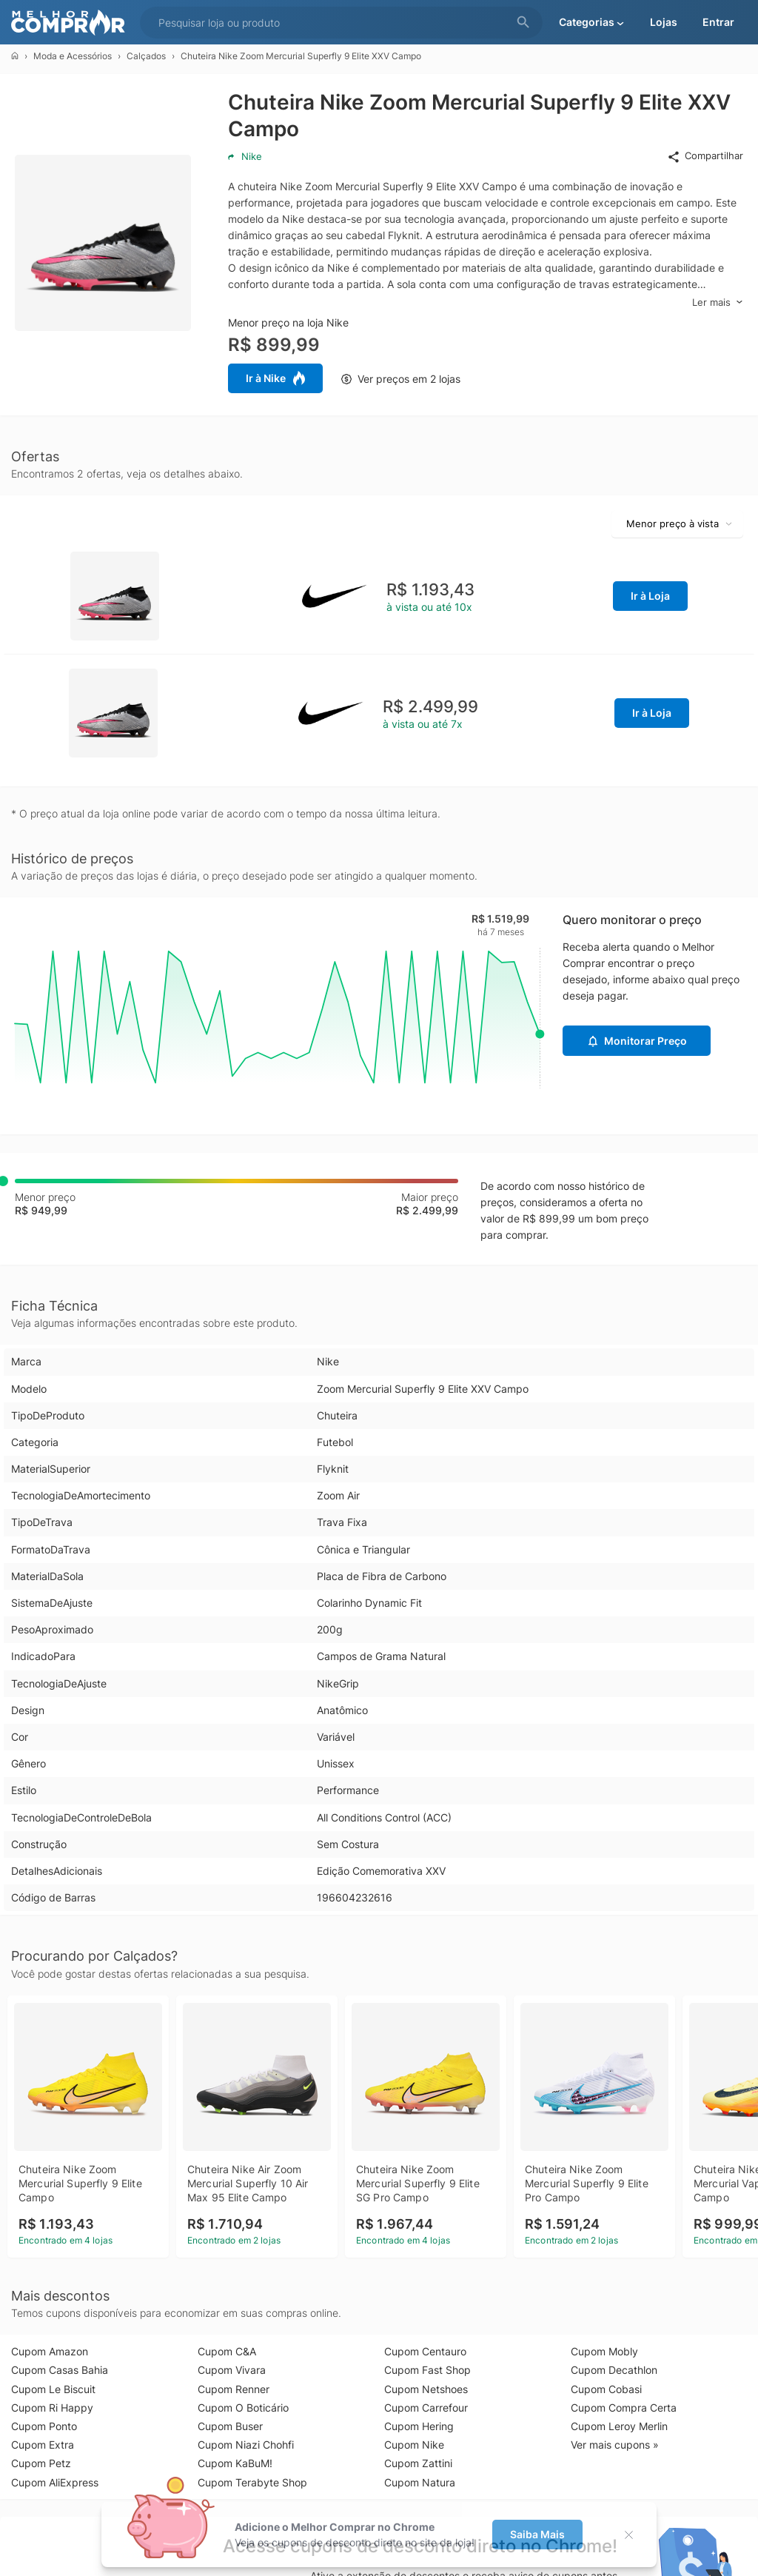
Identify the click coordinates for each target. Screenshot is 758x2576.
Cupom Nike (414, 2444)
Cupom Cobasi (606, 2389)
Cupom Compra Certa (624, 2407)
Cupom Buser (230, 2426)
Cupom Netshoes (426, 2389)
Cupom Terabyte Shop (252, 2482)
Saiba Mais (537, 2534)
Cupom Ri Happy (52, 2407)
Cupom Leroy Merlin (619, 2426)
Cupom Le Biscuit (53, 2389)
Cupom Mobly (604, 2351)
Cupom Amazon (49, 2351)
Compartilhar (705, 156)
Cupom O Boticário (243, 2407)
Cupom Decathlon (614, 2369)
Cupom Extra (42, 2444)
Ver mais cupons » (615, 2444)
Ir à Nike (275, 378)
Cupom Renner (233, 2389)
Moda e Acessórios (72, 55)
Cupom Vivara (232, 2369)
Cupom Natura (419, 2482)
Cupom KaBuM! (235, 2463)
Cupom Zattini (418, 2463)
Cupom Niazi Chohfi (246, 2444)
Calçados (146, 55)
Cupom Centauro (425, 2351)
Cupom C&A (227, 2351)
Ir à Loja (650, 595)
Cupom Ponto (44, 2426)
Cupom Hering (419, 2426)
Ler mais (717, 302)
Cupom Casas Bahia (59, 2369)
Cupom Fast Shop (427, 2369)
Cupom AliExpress (54, 2482)
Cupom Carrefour (426, 2407)
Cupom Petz (41, 2463)
